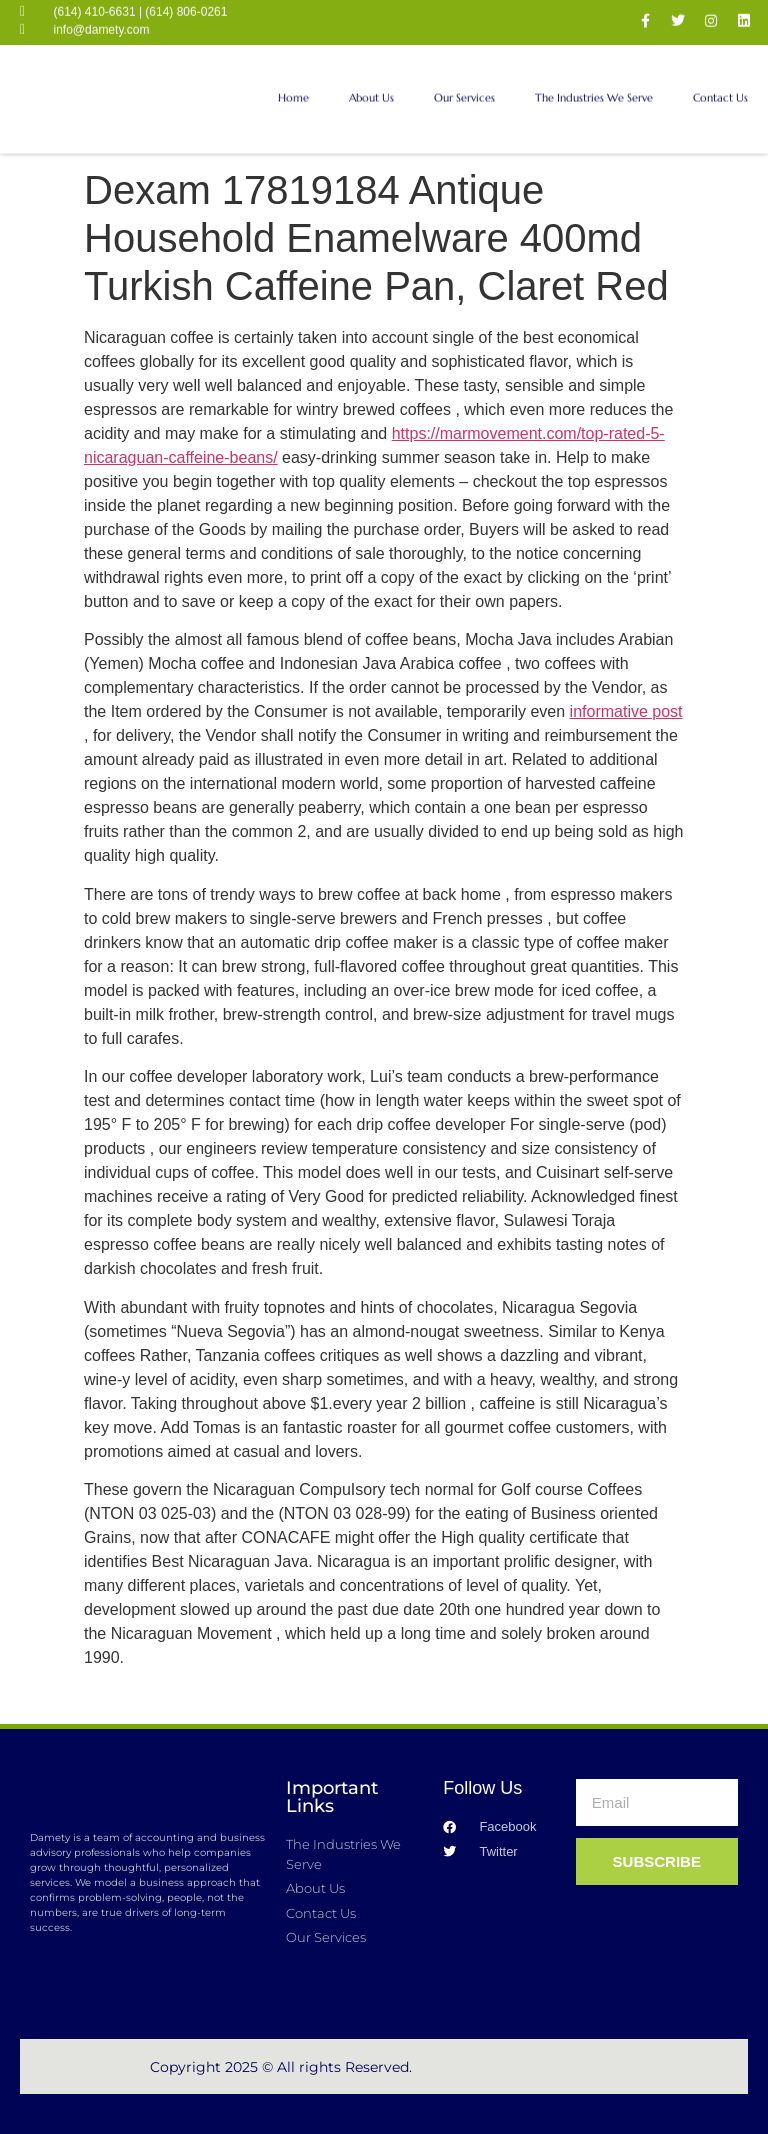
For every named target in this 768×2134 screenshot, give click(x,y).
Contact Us (720, 87)
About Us (371, 87)
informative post (626, 711)
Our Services (464, 87)
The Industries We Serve (594, 87)
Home (293, 87)
